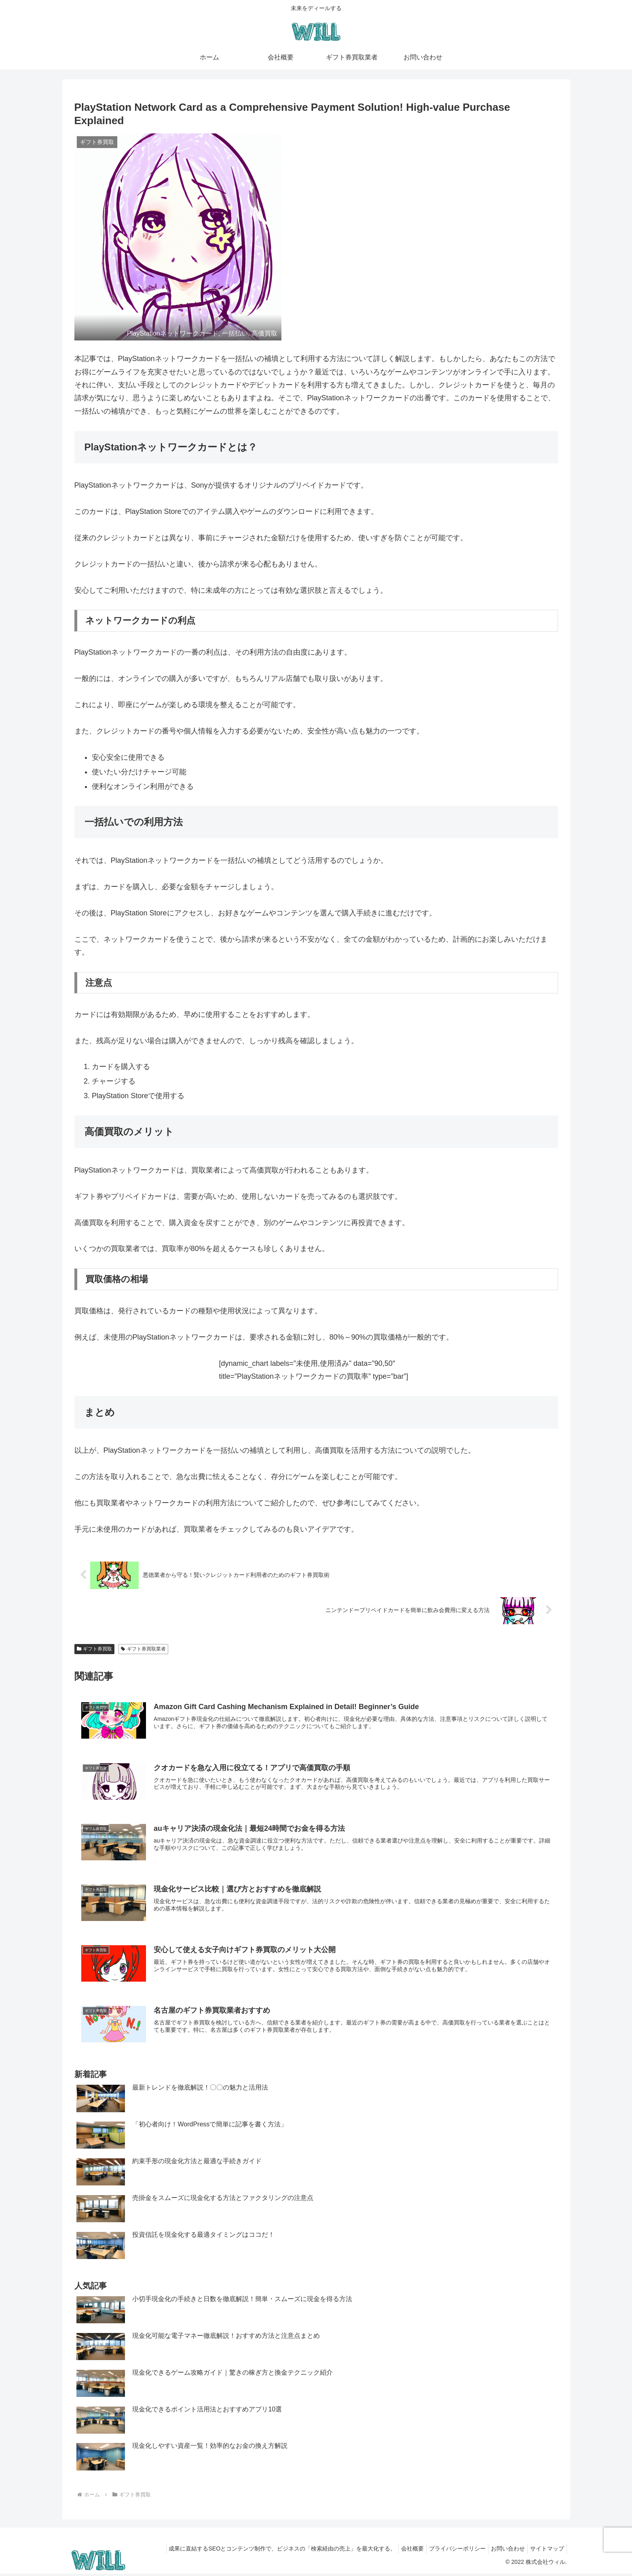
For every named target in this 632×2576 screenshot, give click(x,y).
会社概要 (401, 2550)
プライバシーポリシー (449, 2550)
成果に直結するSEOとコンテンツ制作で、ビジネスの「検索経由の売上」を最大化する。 (267, 2550)
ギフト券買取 (94, 1649)
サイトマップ (545, 2550)
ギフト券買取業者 (143, 1649)
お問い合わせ (503, 2550)
